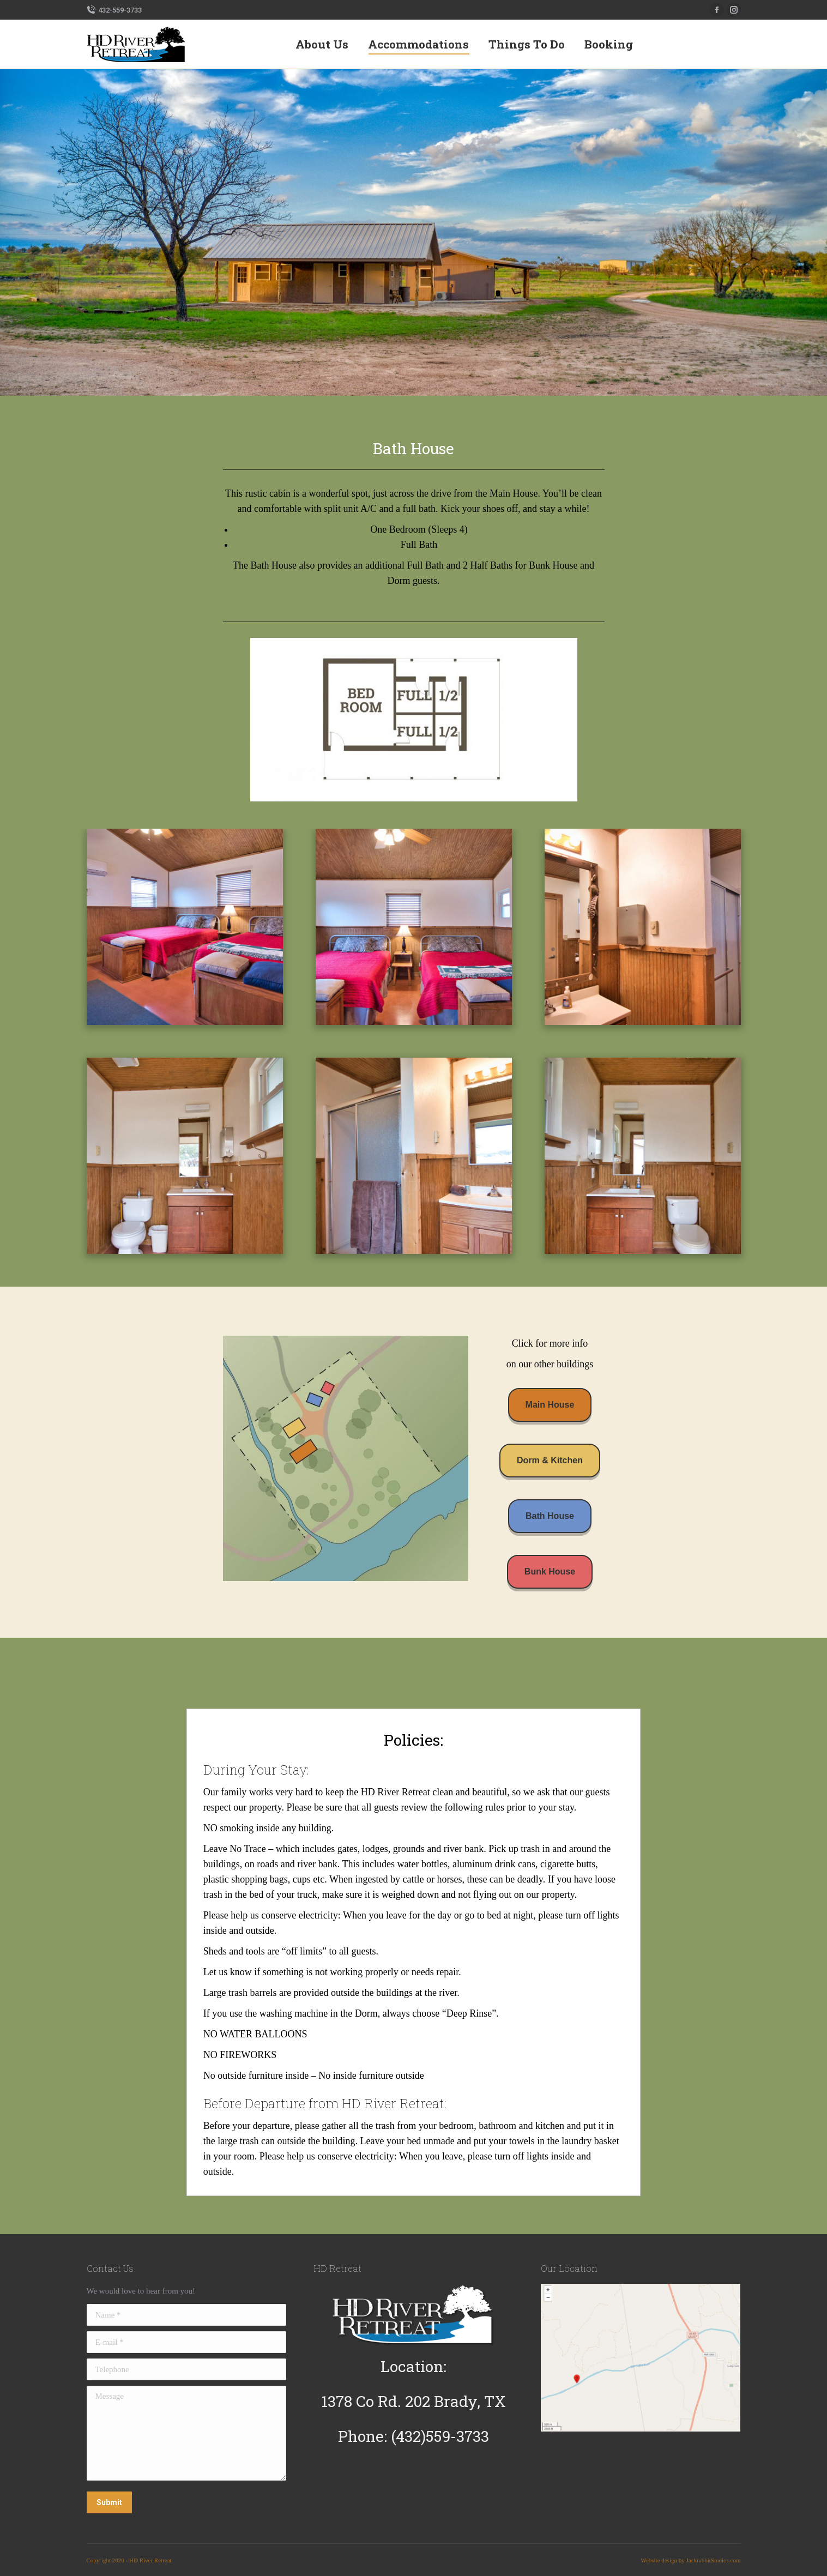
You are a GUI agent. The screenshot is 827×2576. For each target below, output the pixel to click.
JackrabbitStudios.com (713, 2560)
